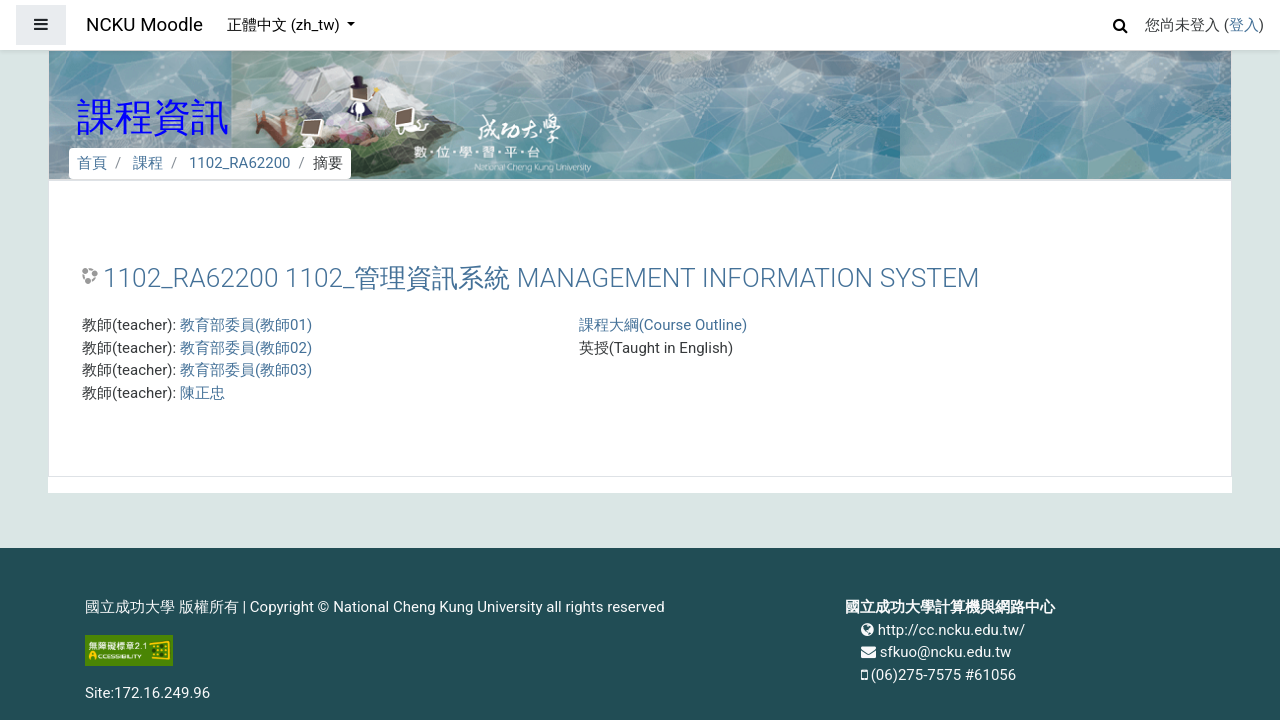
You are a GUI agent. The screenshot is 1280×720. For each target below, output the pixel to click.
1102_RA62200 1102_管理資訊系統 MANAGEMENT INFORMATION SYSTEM (541, 278)
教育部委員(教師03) (246, 370)
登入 (1244, 25)
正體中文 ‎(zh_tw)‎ (285, 25)
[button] (1121, 22)
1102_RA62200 (240, 163)
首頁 (92, 163)
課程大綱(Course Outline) (663, 325)
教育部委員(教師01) (246, 325)
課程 (148, 163)
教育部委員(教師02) (246, 348)
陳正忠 (202, 393)
